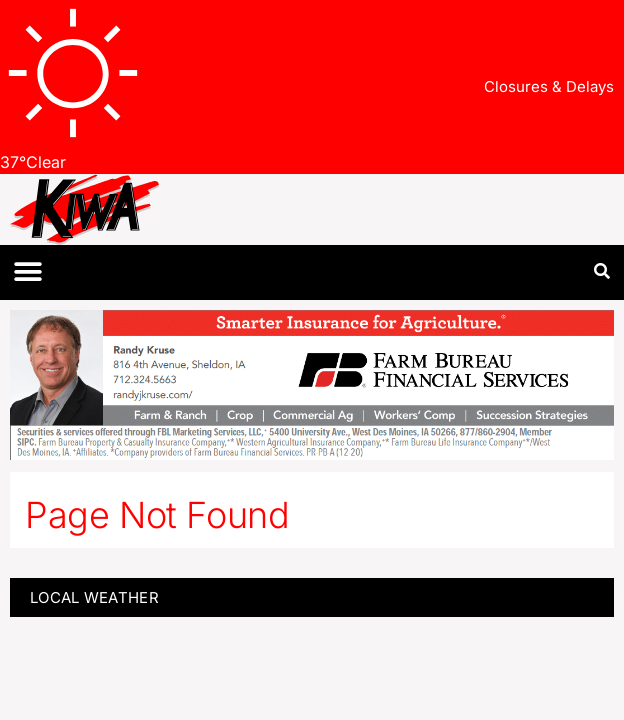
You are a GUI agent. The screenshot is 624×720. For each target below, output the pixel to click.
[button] (27, 272)
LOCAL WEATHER (94, 597)
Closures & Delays (549, 86)
